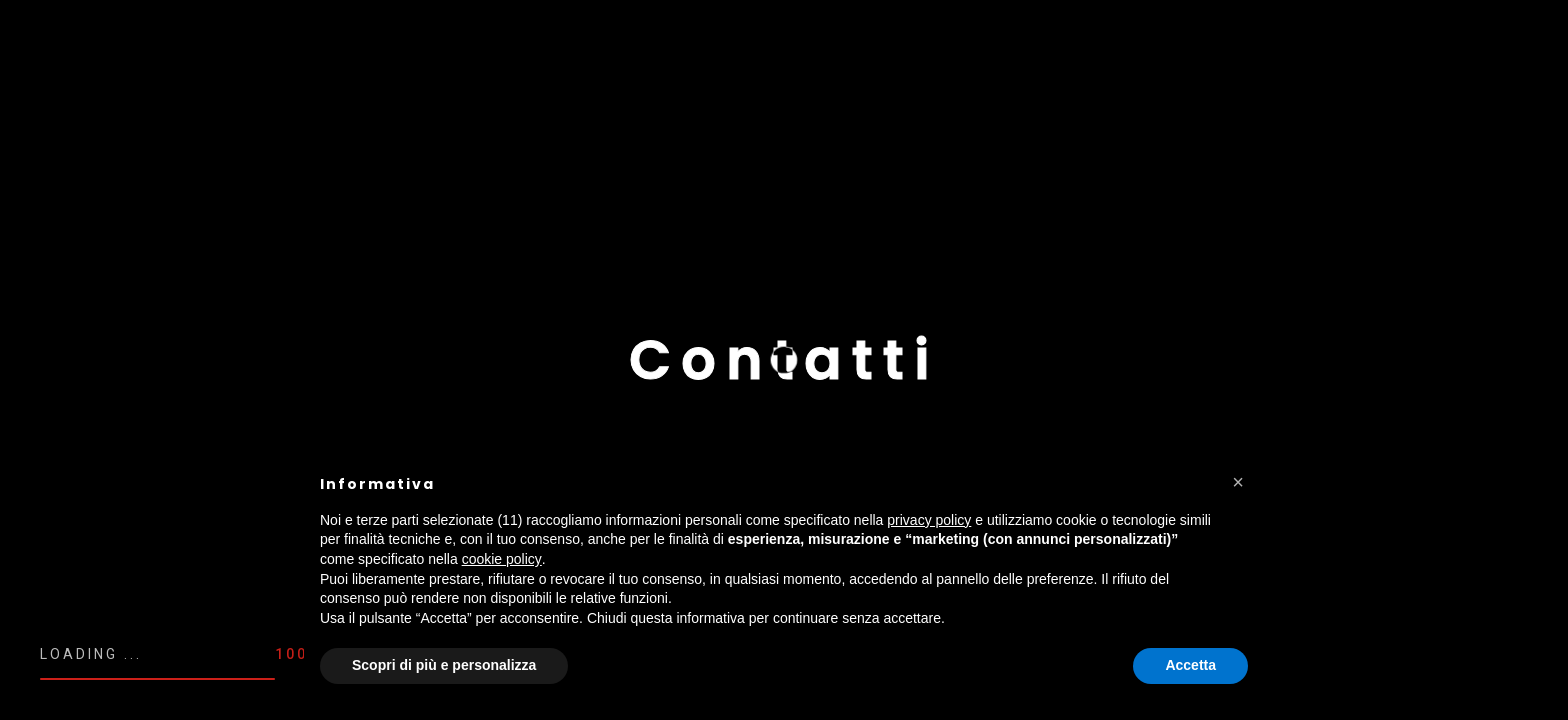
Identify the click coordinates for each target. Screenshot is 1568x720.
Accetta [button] (1190, 665)
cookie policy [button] (502, 559)
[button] (1238, 482)
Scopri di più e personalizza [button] (444, 665)
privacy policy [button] (929, 520)
